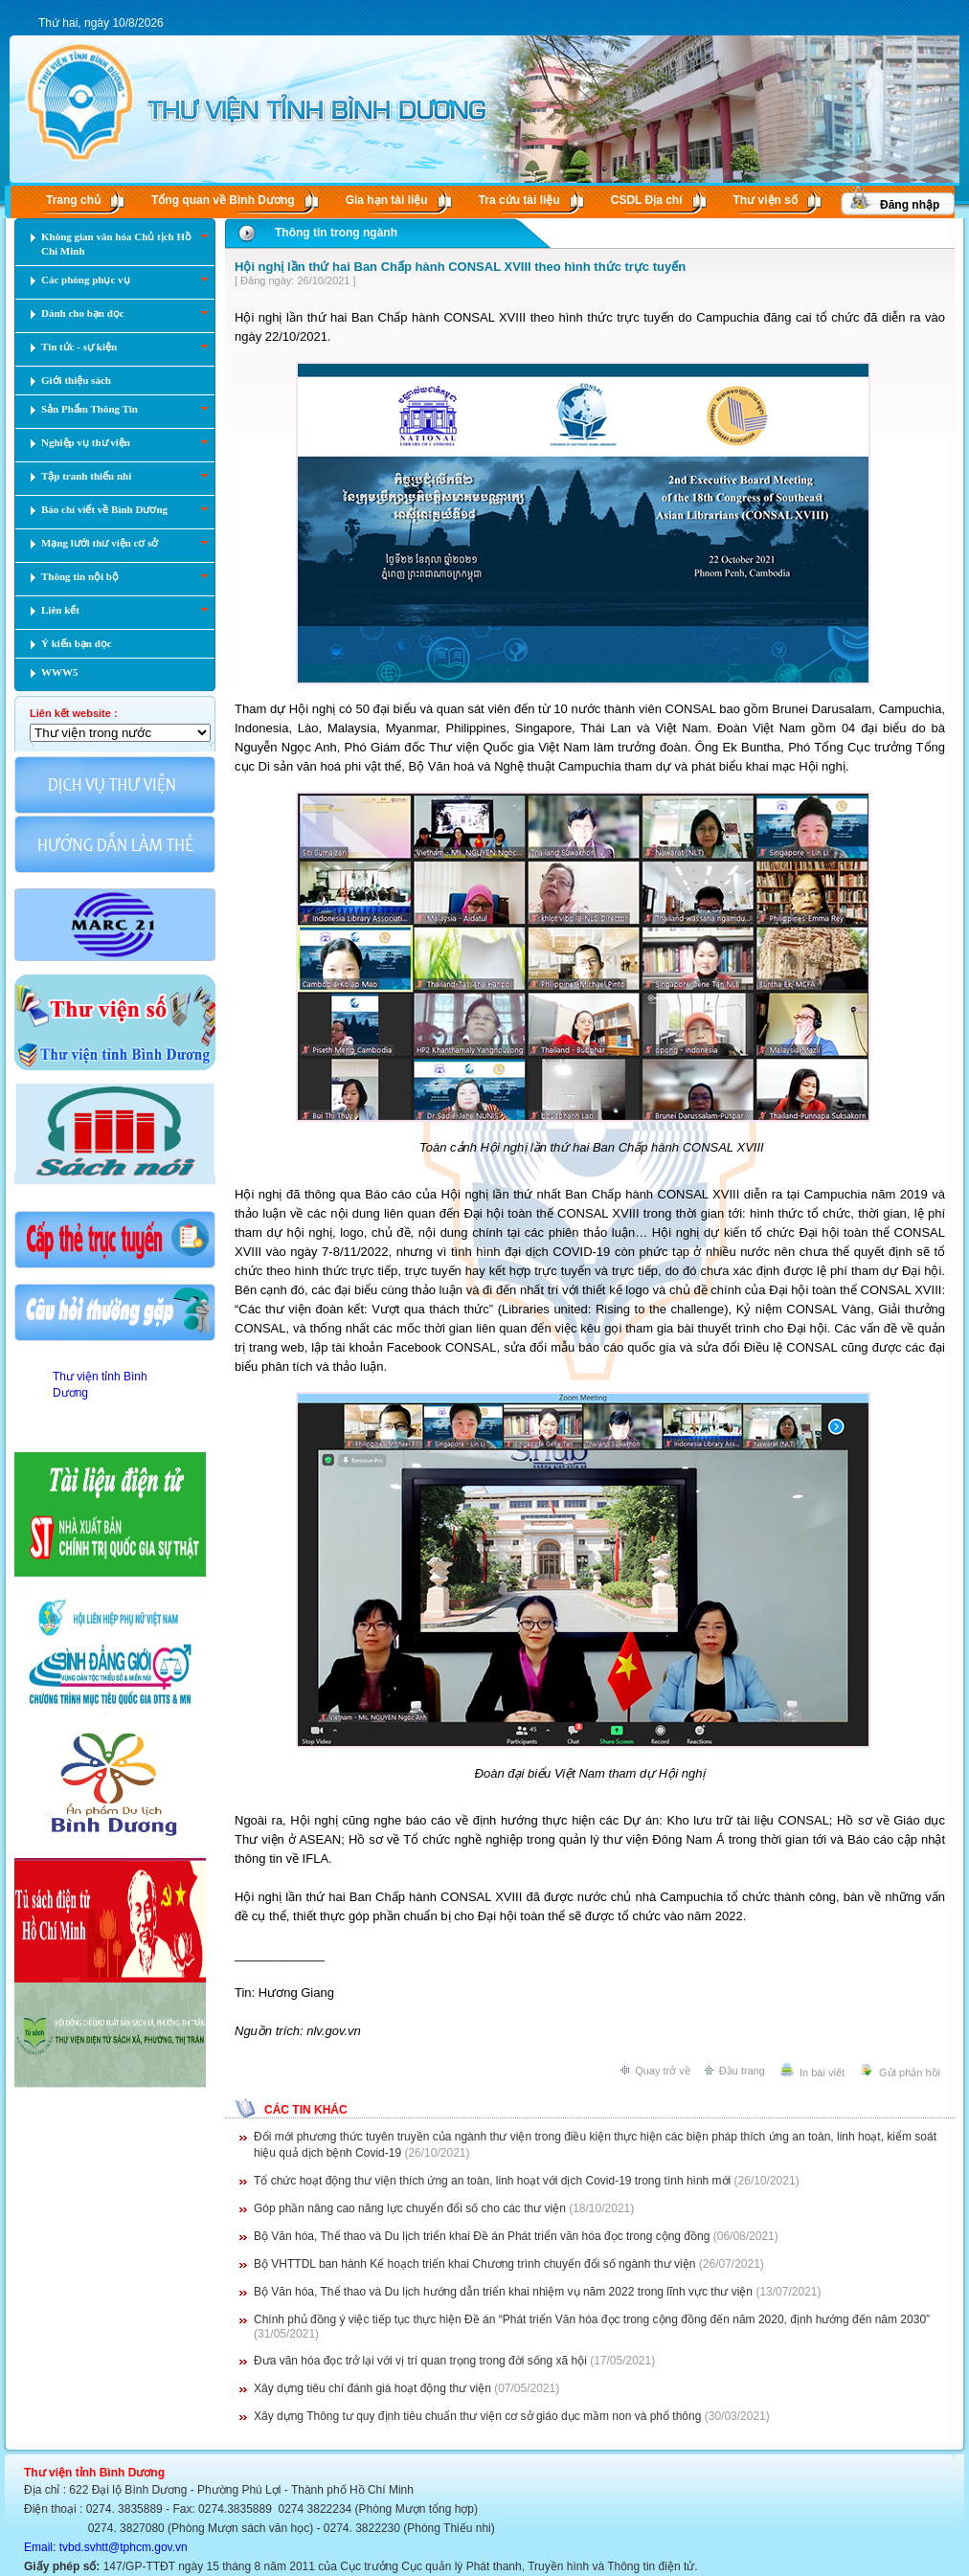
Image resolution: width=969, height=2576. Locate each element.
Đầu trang (742, 2070)
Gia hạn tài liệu (387, 200)
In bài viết (822, 2072)
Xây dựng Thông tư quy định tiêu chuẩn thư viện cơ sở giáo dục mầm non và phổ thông (477, 2416)
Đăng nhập (909, 205)
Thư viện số (765, 200)
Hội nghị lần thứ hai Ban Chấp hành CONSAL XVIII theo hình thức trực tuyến (460, 266)
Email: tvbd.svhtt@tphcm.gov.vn (106, 2547)
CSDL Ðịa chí (647, 200)
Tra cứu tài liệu (519, 200)
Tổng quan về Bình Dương (223, 200)
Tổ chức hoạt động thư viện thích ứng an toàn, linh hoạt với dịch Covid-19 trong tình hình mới (492, 2180)
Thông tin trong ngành (336, 232)
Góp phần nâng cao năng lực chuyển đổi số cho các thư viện (410, 2208)
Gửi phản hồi (909, 2072)
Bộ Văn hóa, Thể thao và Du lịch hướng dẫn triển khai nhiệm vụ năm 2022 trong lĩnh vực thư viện (503, 2291)
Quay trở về (662, 2070)
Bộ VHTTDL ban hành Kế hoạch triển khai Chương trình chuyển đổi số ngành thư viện (474, 2264)
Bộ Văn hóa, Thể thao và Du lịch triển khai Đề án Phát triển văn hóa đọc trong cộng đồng (482, 2236)
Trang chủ (73, 200)
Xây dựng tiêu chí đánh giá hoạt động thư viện (372, 2388)
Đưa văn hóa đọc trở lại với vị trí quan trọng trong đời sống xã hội (420, 2360)
